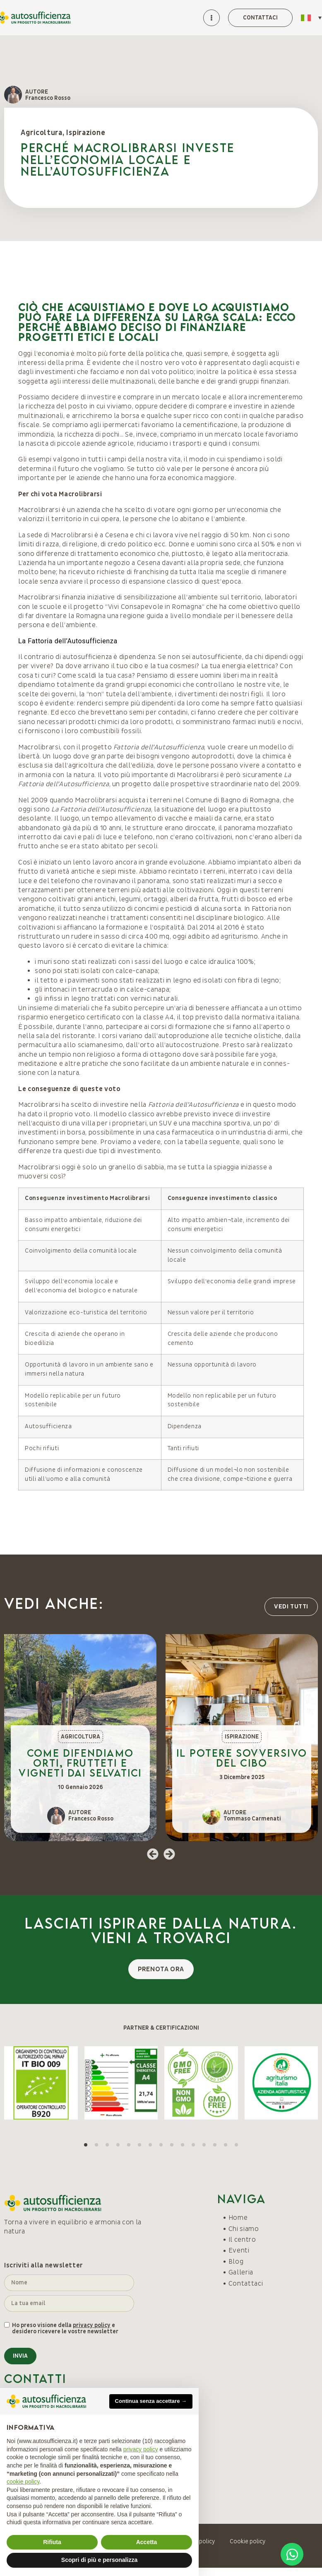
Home (238, 2218)
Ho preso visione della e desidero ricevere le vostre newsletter (65, 2328)
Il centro (242, 2240)
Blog (236, 2261)
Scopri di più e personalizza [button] (99, 2560)
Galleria (240, 2272)
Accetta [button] (146, 2542)
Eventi (239, 2250)
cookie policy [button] (23, 2481)
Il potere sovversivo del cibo (241, 1758)
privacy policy (92, 2325)
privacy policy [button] (140, 2449)
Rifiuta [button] (52, 2542)
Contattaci (245, 2283)
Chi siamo (243, 2229)
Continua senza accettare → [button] (151, 2401)
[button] (153, 1854)
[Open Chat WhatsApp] (292, 2554)
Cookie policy (247, 2541)
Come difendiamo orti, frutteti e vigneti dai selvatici (80, 1763)
